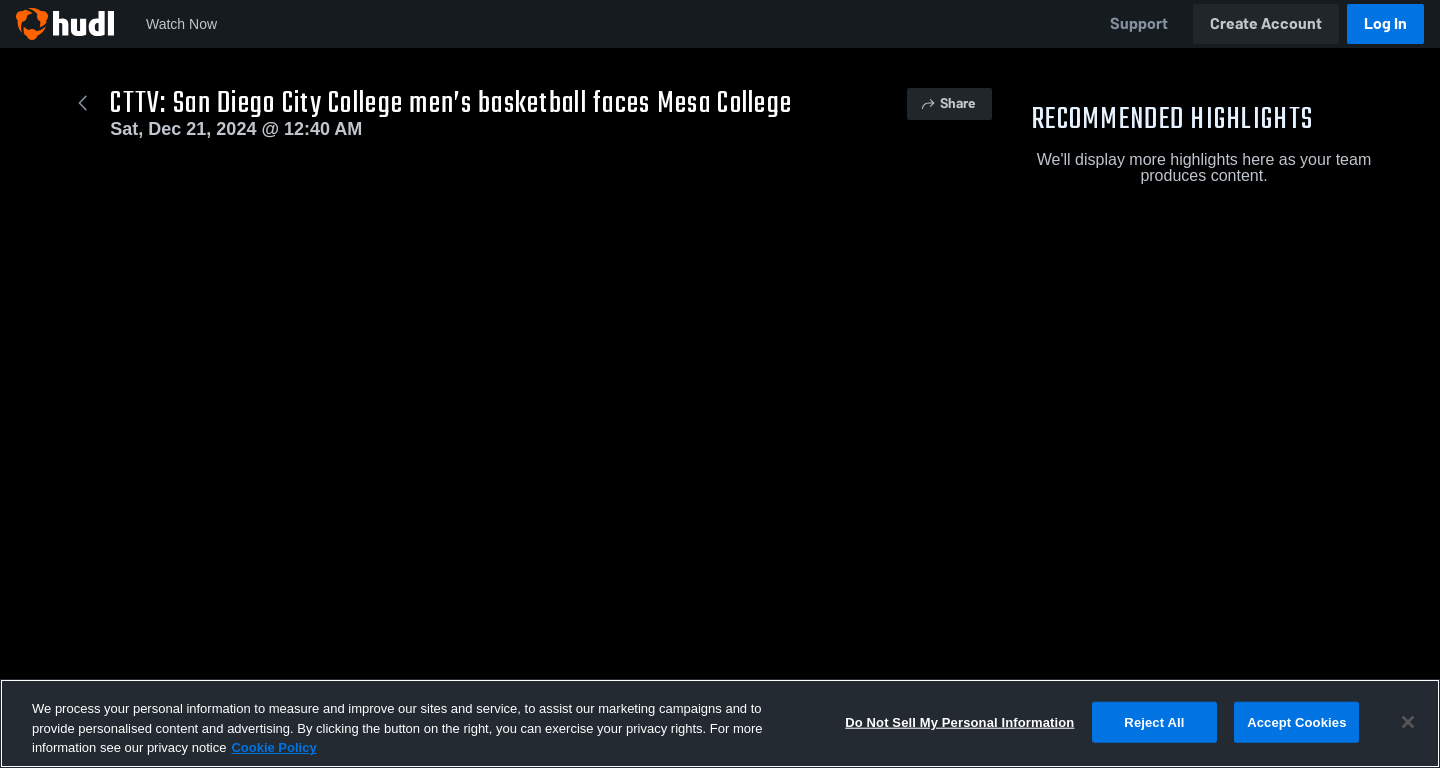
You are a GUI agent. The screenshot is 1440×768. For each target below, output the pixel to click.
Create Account (1266, 23)
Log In (1385, 23)
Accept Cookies (1296, 721)
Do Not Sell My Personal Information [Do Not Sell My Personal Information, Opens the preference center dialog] (959, 721)
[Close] (1408, 722)
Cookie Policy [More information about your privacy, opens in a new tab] (273, 747)
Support (1139, 23)
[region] (720, 723)
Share (947, 103)
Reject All (1154, 721)
